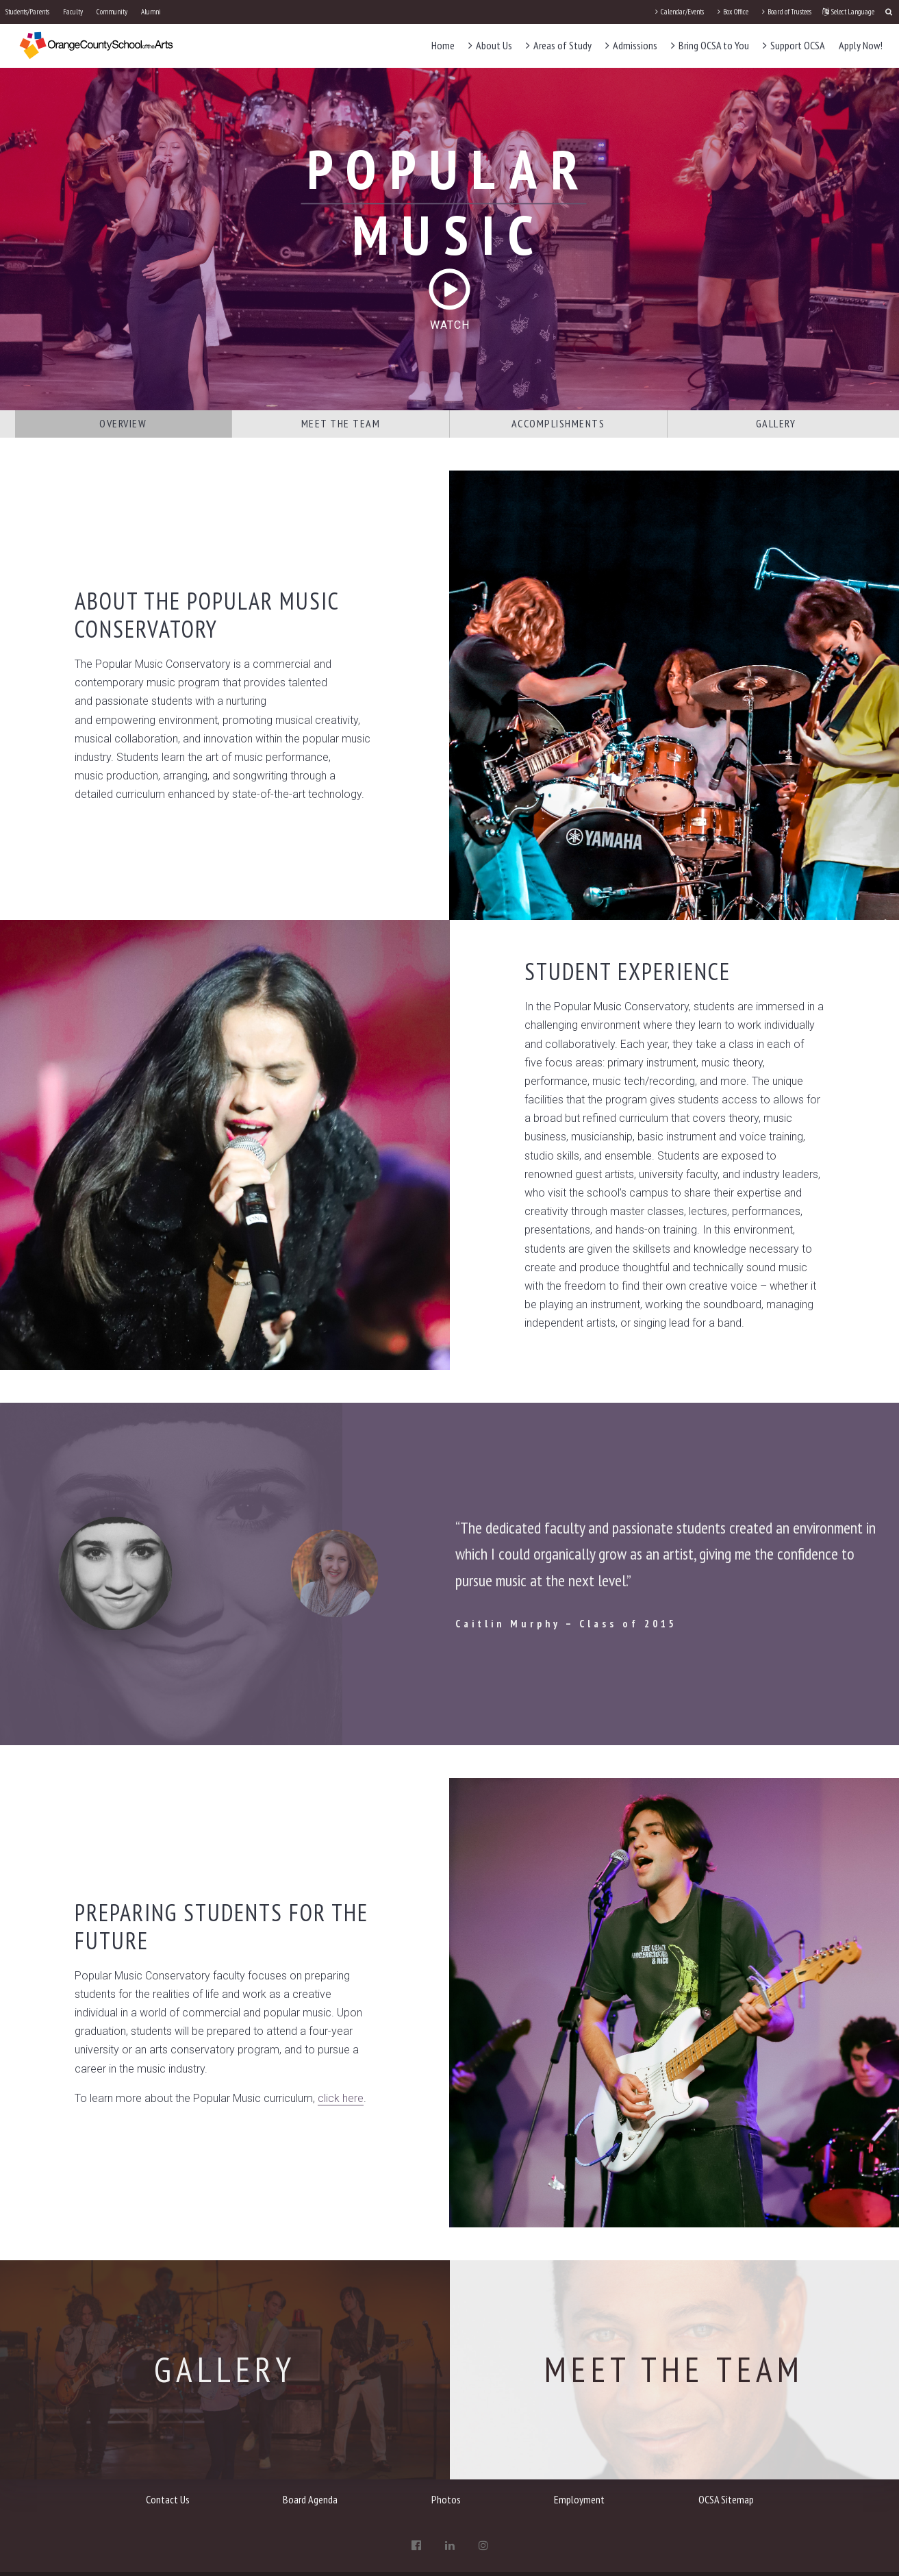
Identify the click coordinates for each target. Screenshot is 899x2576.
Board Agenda (310, 2499)
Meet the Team (341, 423)
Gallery (776, 423)
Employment (579, 2499)
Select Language (848, 11)
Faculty (73, 11)
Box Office (733, 11)
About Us (490, 45)
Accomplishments (558, 423)
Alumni (151, 11)
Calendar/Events (679, 11)
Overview (123, 423)
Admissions (631, 45)
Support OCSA (794, 45)
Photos (446, 2499)
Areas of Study (559, 45)
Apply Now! (861, 45)
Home (443, 45)
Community (112, 11)
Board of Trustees (786, 11)
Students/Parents (27, 11)
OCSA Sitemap (726, 2499)
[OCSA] (96, 44)
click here (341, 2098)
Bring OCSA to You (710, 45)
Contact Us (168, 2499)
